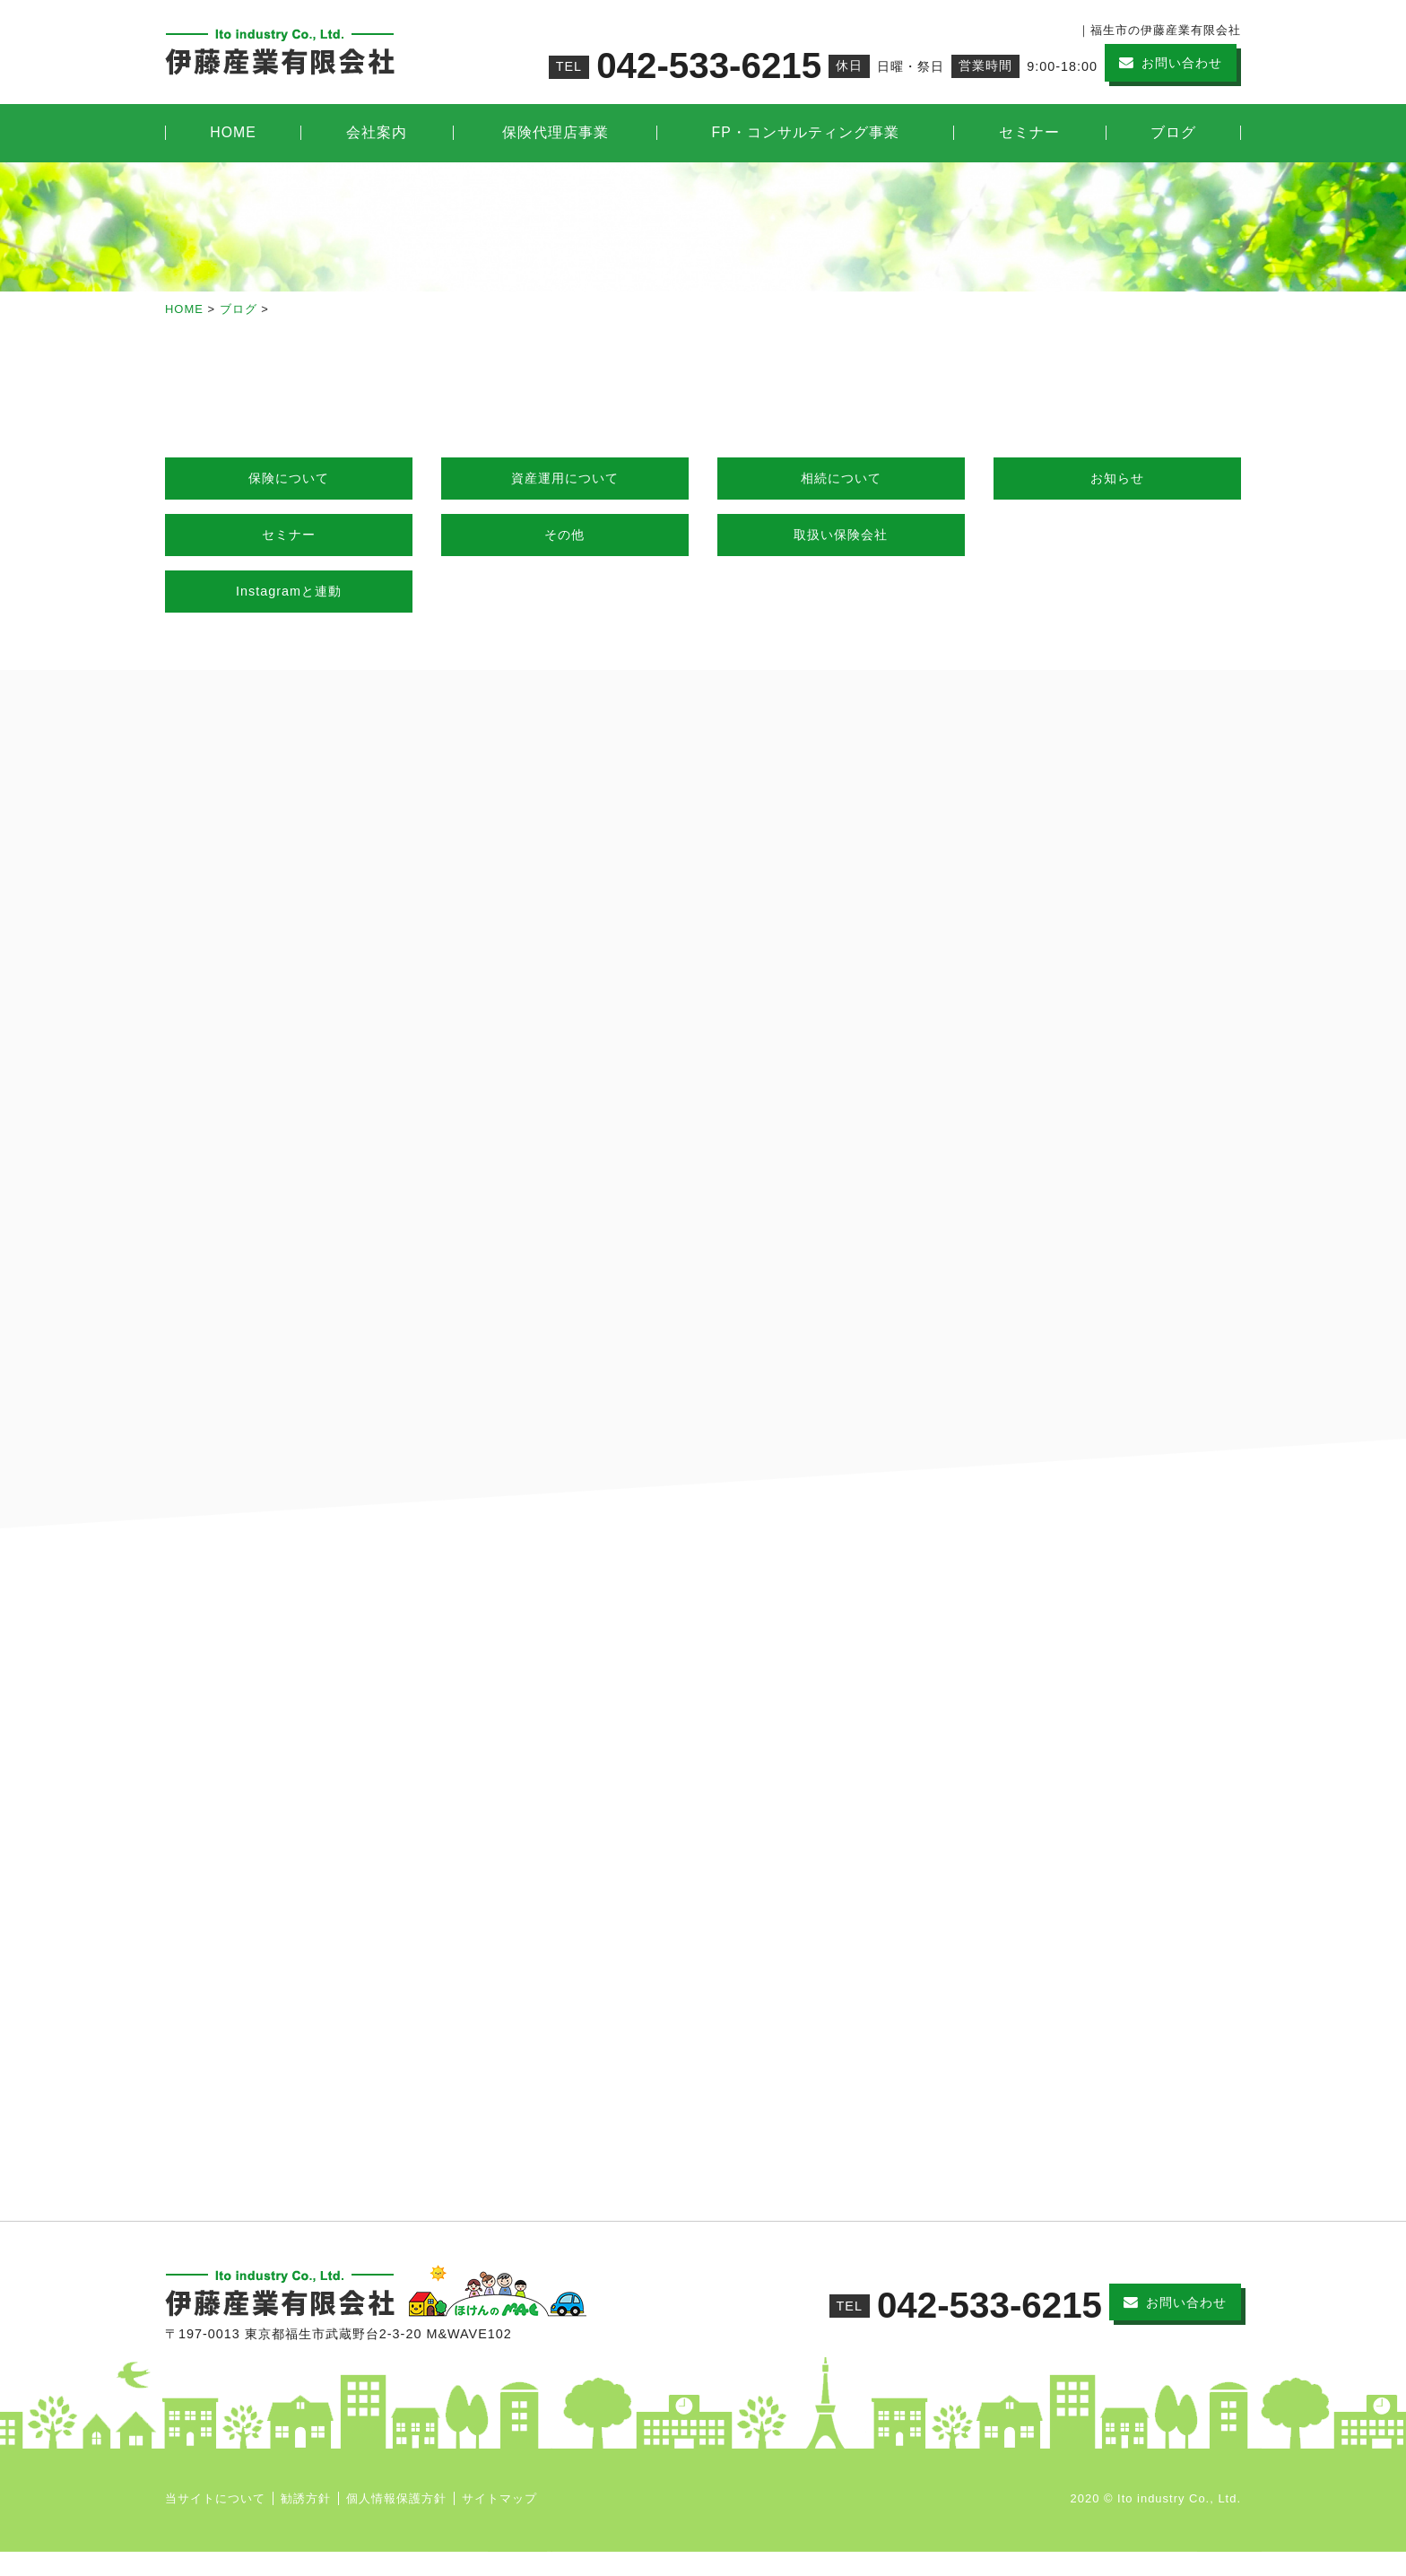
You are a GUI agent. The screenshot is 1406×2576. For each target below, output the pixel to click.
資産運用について (565, 478)
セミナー (1029, 132)
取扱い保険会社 (841, 534)
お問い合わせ (1181, 63)
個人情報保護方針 (396, 2522)
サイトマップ (499, 2522)
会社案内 (376, 132)
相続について (841, 478)
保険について (288, 478)
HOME (233, 132)
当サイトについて (215, 2522)
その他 (564, 534)
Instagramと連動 (289, 591)
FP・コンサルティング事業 (805, 132)
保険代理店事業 (555, 132)
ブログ (1173, 132)
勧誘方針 (306, 2522)
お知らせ (1117, 478)
